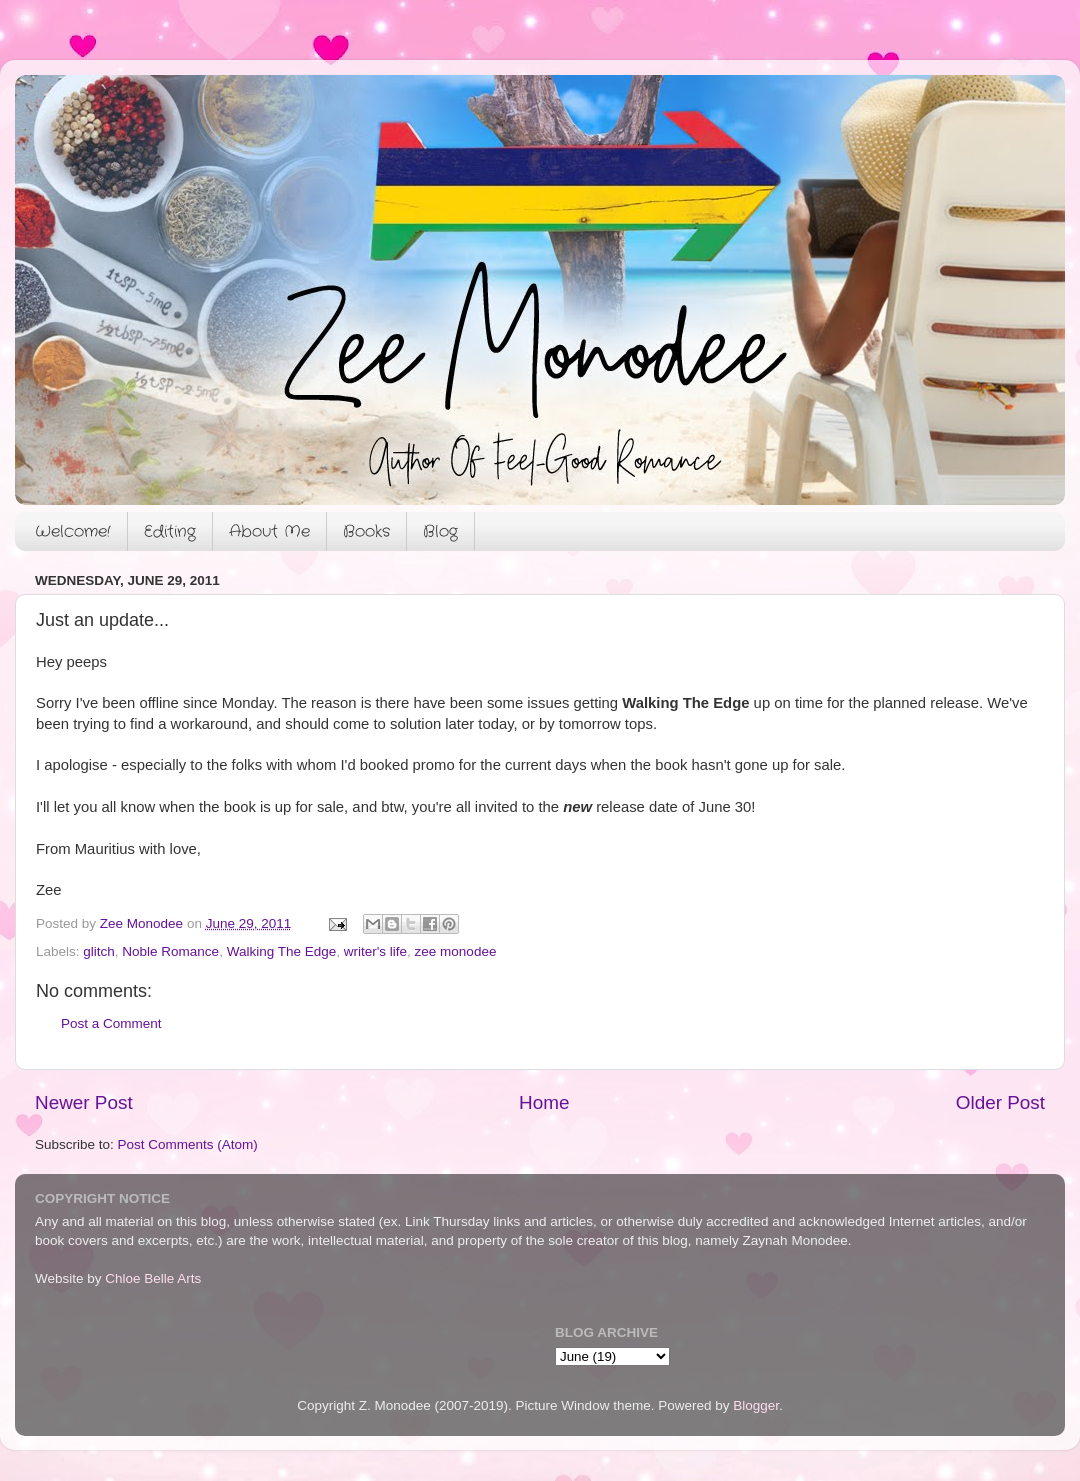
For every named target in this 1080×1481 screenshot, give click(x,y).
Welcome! (73, 531)
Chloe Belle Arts (153, 1278)
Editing (170, 531)
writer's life (375, 951)
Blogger (756, 1405)
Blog (440, 531)
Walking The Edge (282, 951)
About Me (269, 531)
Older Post (1000, 1102)
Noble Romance (170, 951)
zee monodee (456, 951)
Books (366, 531)
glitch (99, 951)
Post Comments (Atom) (188, 1144)
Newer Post (84, 1102)
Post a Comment (111, 1023)
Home (544, 1102)
